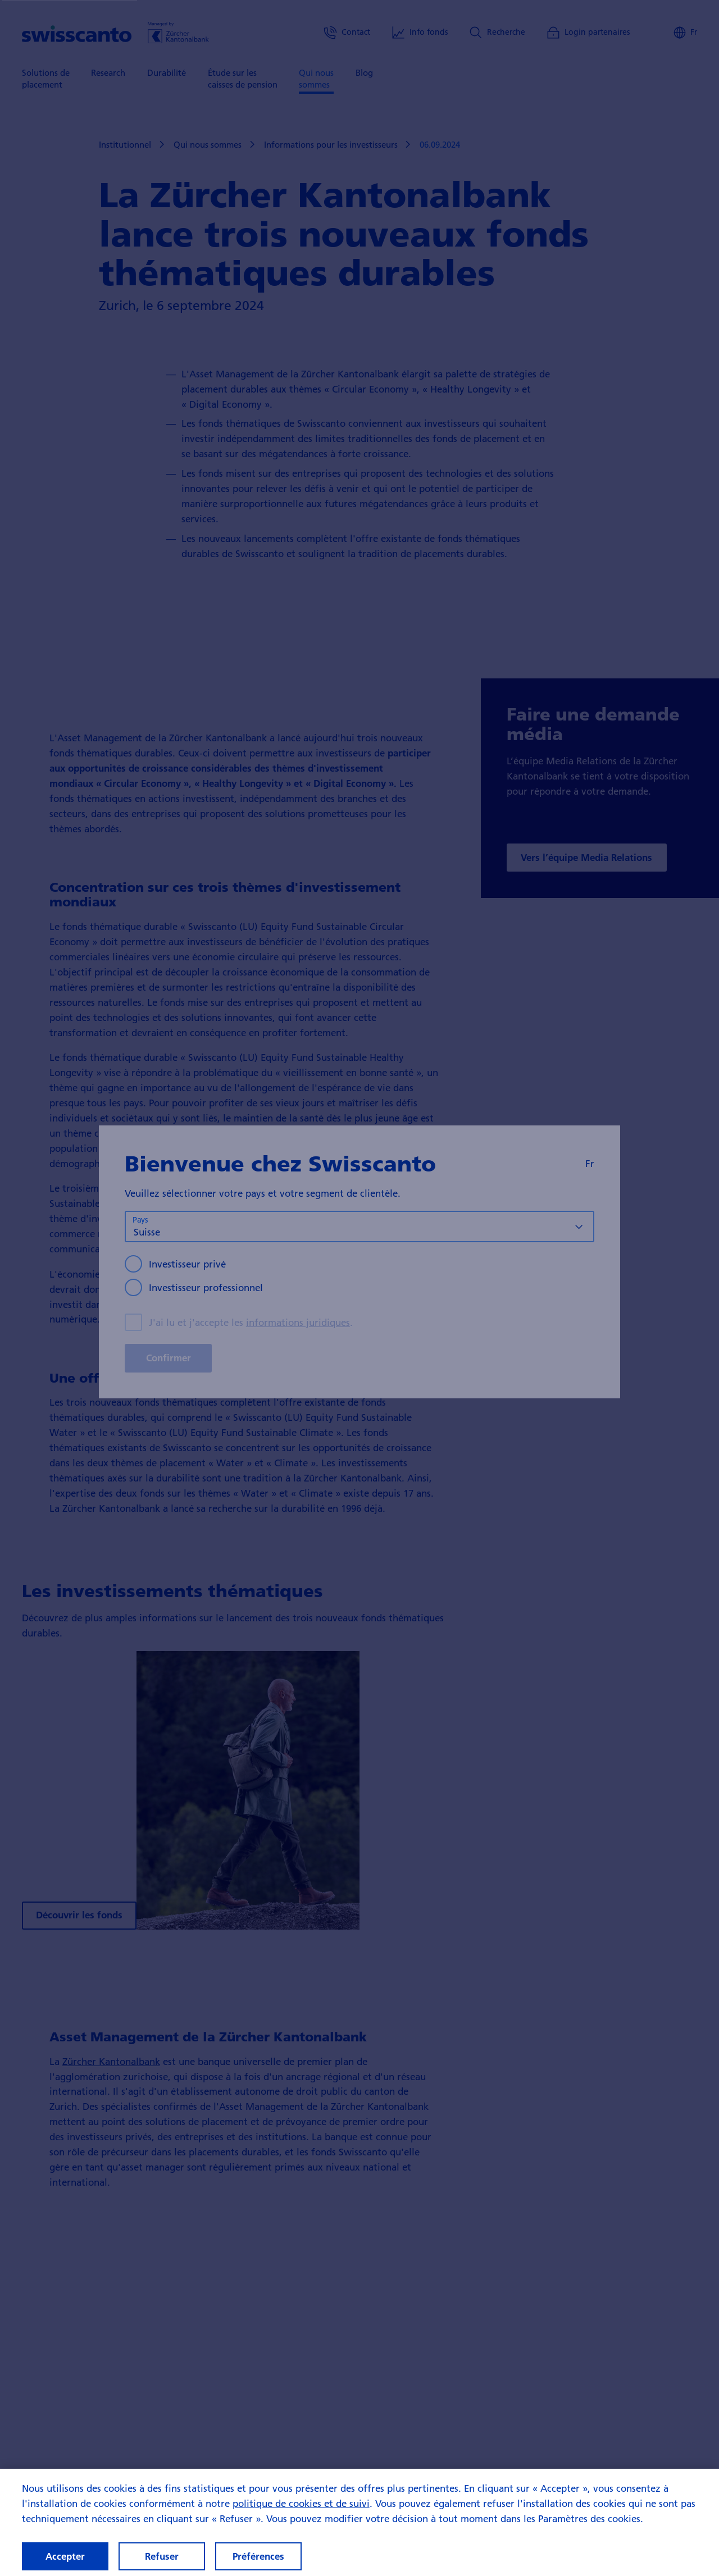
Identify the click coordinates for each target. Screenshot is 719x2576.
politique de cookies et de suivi (301, 2513)
